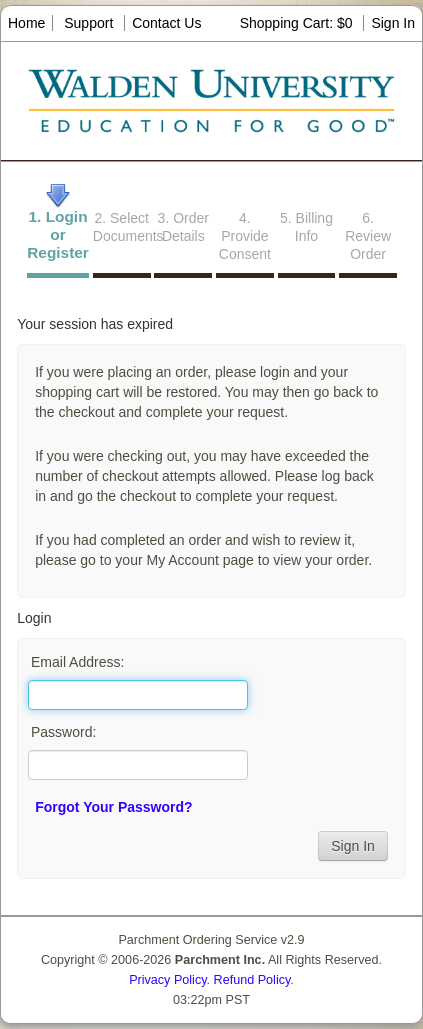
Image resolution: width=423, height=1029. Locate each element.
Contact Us (166, 23)
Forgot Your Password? (113, 807)
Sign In (393, 23)
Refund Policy (252, 980)
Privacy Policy (167, 980)
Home (26, 23)
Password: (63, 732)
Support (88, 23)
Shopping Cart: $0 (298, 23)
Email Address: (77, 662)
